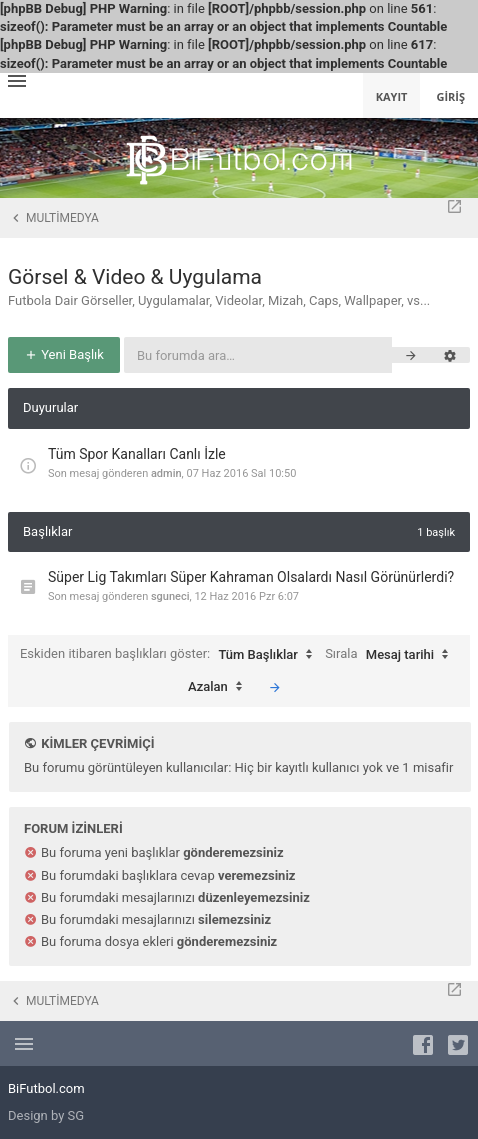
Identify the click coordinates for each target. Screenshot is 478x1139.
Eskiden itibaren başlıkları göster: (171, 655)
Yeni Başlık (64, 354)
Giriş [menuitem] (450, 96)
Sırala (391, 655)
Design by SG (46, 1115)
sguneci (170, 596)
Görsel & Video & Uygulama (135, 277)
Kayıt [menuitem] (392, 96)
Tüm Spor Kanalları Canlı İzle (137, 454)
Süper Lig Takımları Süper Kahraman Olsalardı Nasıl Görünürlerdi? (251, 577)
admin (166, 473)
